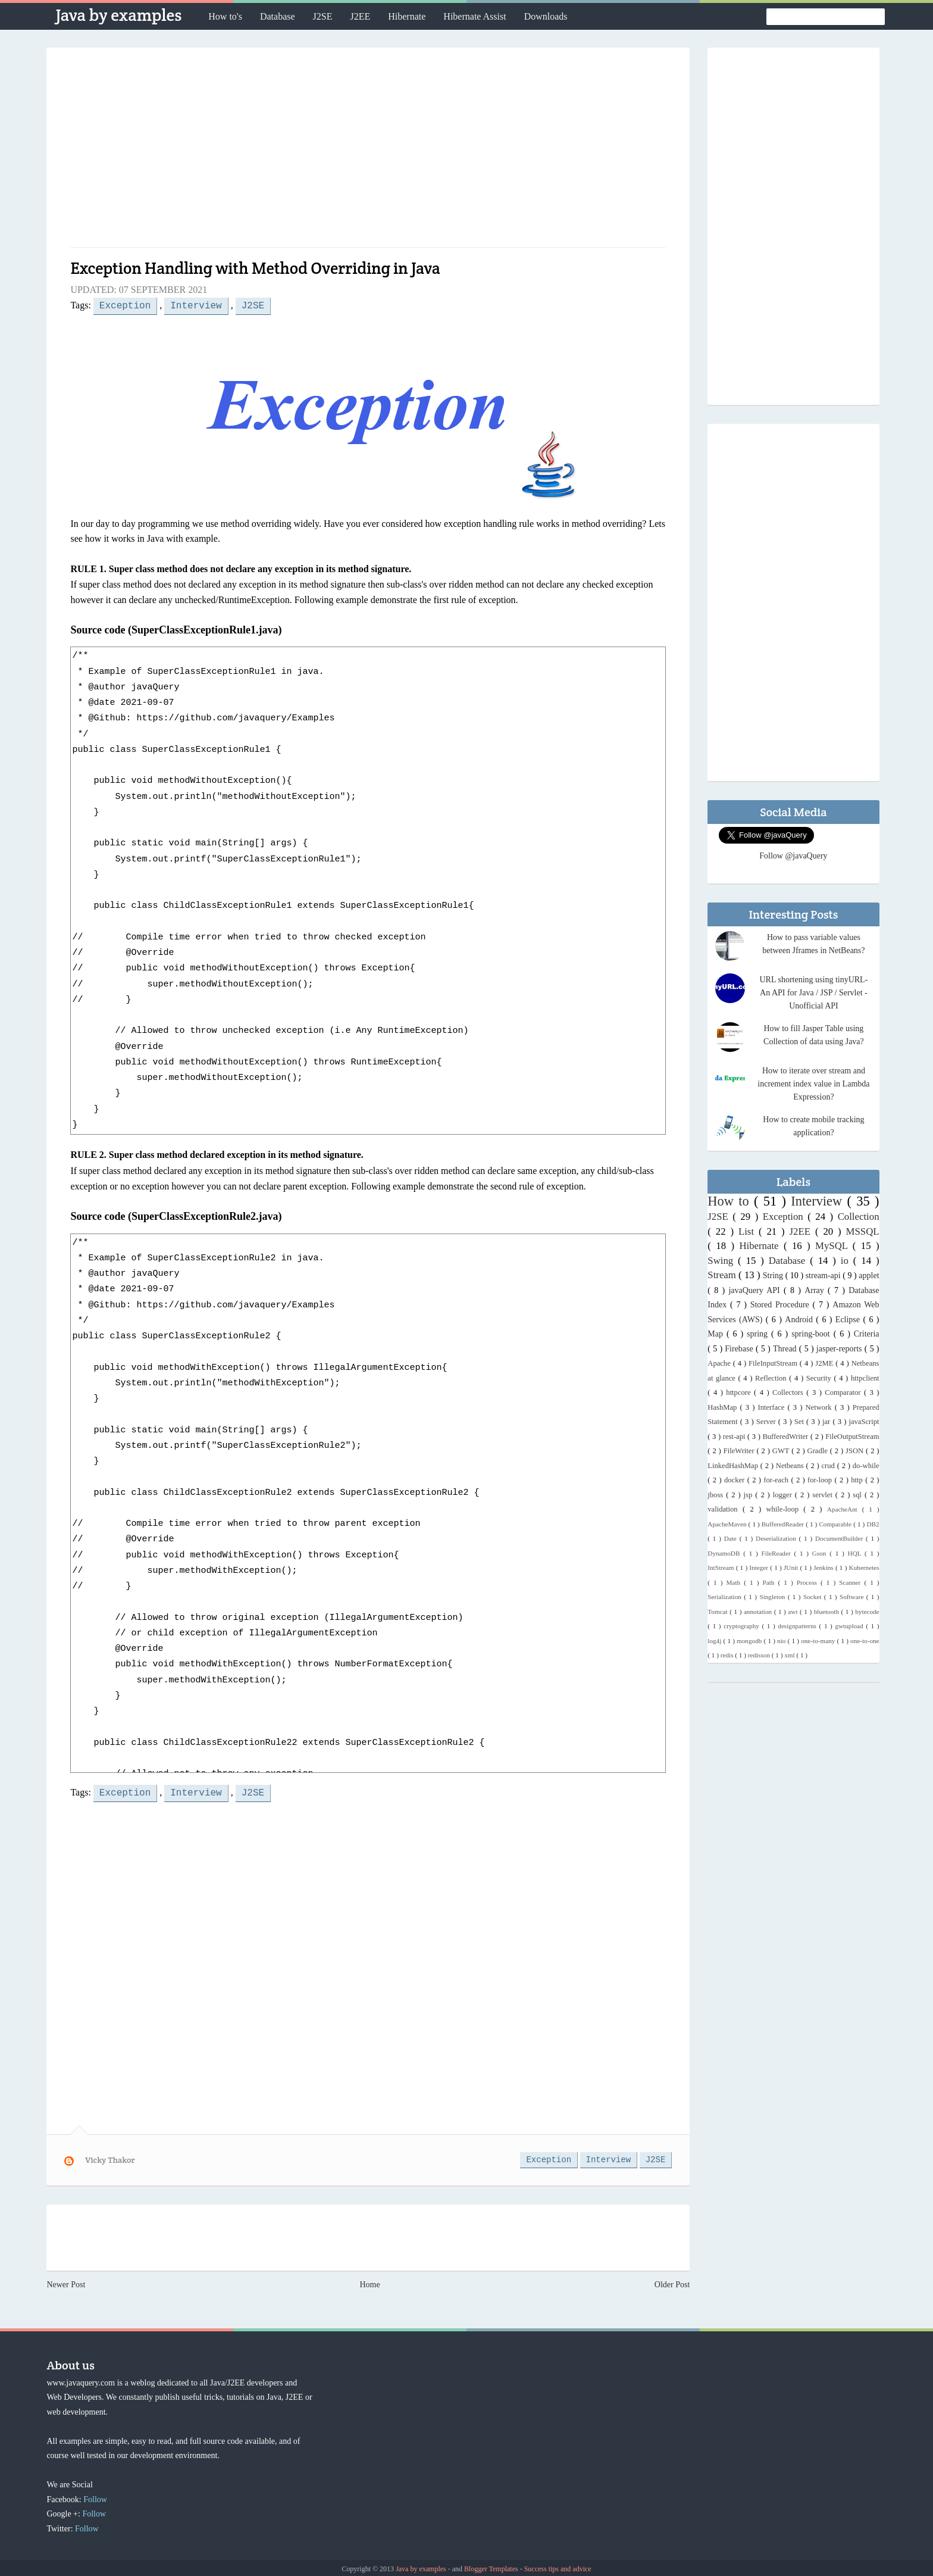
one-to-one (864, 1640)
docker (735, 1480)
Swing (722, 1260)
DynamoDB (725, 1553)
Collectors (789, 1392)
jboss (716, 1495)
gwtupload (850, 1625)
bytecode (867, 1611)
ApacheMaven (727, 1524)
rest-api (735, 1436)
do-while (866, 1466)
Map (717, 1333)
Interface (773, 1407)
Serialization (725, 1596)
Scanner (851, 1582)
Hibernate (406, 16)
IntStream (721, 1567)
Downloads (546, 16)
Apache (719, 1363)
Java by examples (118, 15)
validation (725, 1509)
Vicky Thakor (110, 2157)
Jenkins (824, 1567)
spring (759, 1333)
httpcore (740, 1392)
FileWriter (740, 1451)
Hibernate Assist (474, 16)
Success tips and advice (557, 2566)
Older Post (672, 2282)
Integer (759, 1567)
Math (735, 1582)
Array (816, 1290)
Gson (820, 1553)
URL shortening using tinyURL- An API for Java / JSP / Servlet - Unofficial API (813, 992)
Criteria (866, 1333)
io (847, 1260)
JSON (856, 1451)
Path (770, 1582)
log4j (715, 1640)
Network (819, 1407)
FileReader (778, 1553)
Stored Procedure (781, 1304)
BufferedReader (784, 1524)
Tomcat (718, 1611)
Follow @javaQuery (793, 855)
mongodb (750, 1640)
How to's (225, 16)
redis (728, 1655)
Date (732, 1538)
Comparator (844, 1392)
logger (784, 1495)
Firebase (740, 1348)
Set (800, 1421)
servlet (823, 1495)
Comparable (836, 1524)
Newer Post (65, 2282)
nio (782, 1640)
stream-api (824, 1275)
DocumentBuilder (840, 1538)
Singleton (773, 1596)
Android (800, 1319)
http (858, 1480)
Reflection (772, 1378)
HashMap (723, 1407)
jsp (750, 1495)
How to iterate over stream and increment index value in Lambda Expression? (813, 1083)
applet (869, 1275)
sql (859, 1495)
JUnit (792, 1567)
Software (853, 1596)
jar (827, 1421)
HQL (856, 1553)
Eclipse (849, 1319)
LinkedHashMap (733, 1466)
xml (790, 1655)
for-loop (820, 1480)
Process (809, 1582)
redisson (760, 1655)
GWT (781, 1451)
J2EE (360, 16)
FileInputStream (774, 1363)
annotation (759, 1611)
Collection (858, 1216)
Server (767, 1421)
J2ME (825, 1363)
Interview (195, 304)
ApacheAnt (844, 1509)
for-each (777, 1480)
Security (820, 1378)
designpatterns (798, 1625)
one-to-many (819, 1640)
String (774, 1275)
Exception (125, 304)
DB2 (872, 1524)
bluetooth (827, 1611)
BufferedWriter (786, 1436)
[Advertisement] (368, 151)
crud (829, 1466)
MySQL (834, 1245)
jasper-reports (840, 1348)
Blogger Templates (492, 2566)
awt (794, 1611)
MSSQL (862, 1231)
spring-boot (812, 1333)
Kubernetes (864, 1567)
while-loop (784, 1509)
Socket (813, 1596)
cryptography (743, 1625)
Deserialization (777, 1538)
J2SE (323, 16)
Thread (786, 1348)
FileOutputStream (852, 1436)
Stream (722, 1275)
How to (730, 1201)
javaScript (864, 1421)
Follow (95, 2497)
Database (277, 16)
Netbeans (791, 1466)
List (748, 1231)
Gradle (818, 1451)
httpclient (865, 1378)
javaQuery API (756, 1290)
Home (369, 2282)
